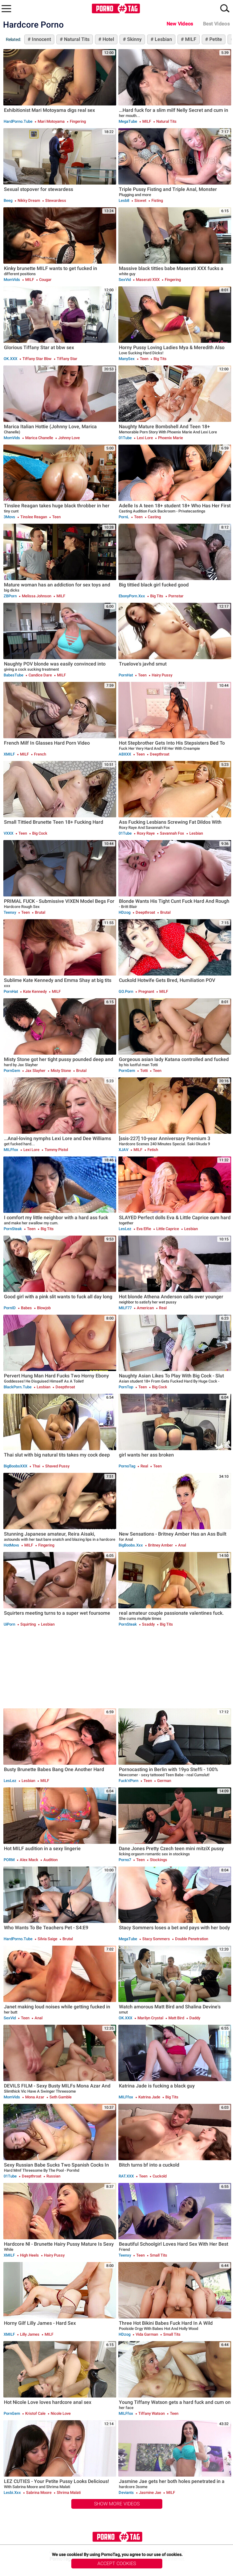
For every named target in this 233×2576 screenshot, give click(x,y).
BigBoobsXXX (15, 1466)
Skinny (134, 39)
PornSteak (13, 1228)
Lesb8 (124, 200)
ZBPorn (10, 596)
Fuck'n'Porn (128, 1780)
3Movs (9, 517)
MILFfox (11, 1149)
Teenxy (10, 912)
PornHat (126, 675)
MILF (190, 39)
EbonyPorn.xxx (132, 596)
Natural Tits (76, 39)
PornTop (126, 1387)
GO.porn (126, 991)
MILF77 (125, 1308)
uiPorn (9, 1624)
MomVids (12, 279)
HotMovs (11, 1545)
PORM (9, 1859)
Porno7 (125, 1859)
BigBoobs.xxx (131, 1545)
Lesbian (163, 39)
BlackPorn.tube (18, 1387)
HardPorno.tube (18, 121)
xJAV (123, 1149)
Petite (215, 39)
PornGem (12, 1070)
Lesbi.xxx (12, 2492)
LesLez (125, 1228)
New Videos (180, 24)
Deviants (126, 2492)
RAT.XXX (126, 2176)
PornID (10, 1308)
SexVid (125, 279)
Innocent (41, 39)
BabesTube (13, 675)
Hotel (107, 39)
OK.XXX (10, 358)
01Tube (125, 437)
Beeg (8, 200)
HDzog (124, 912)
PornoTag (127, 1466)
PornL (124, 517)
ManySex (127, 358)
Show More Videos (117, 2504)
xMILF (9, 754)
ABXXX (125, 754)
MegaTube (128, 121)
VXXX (8, 833)
